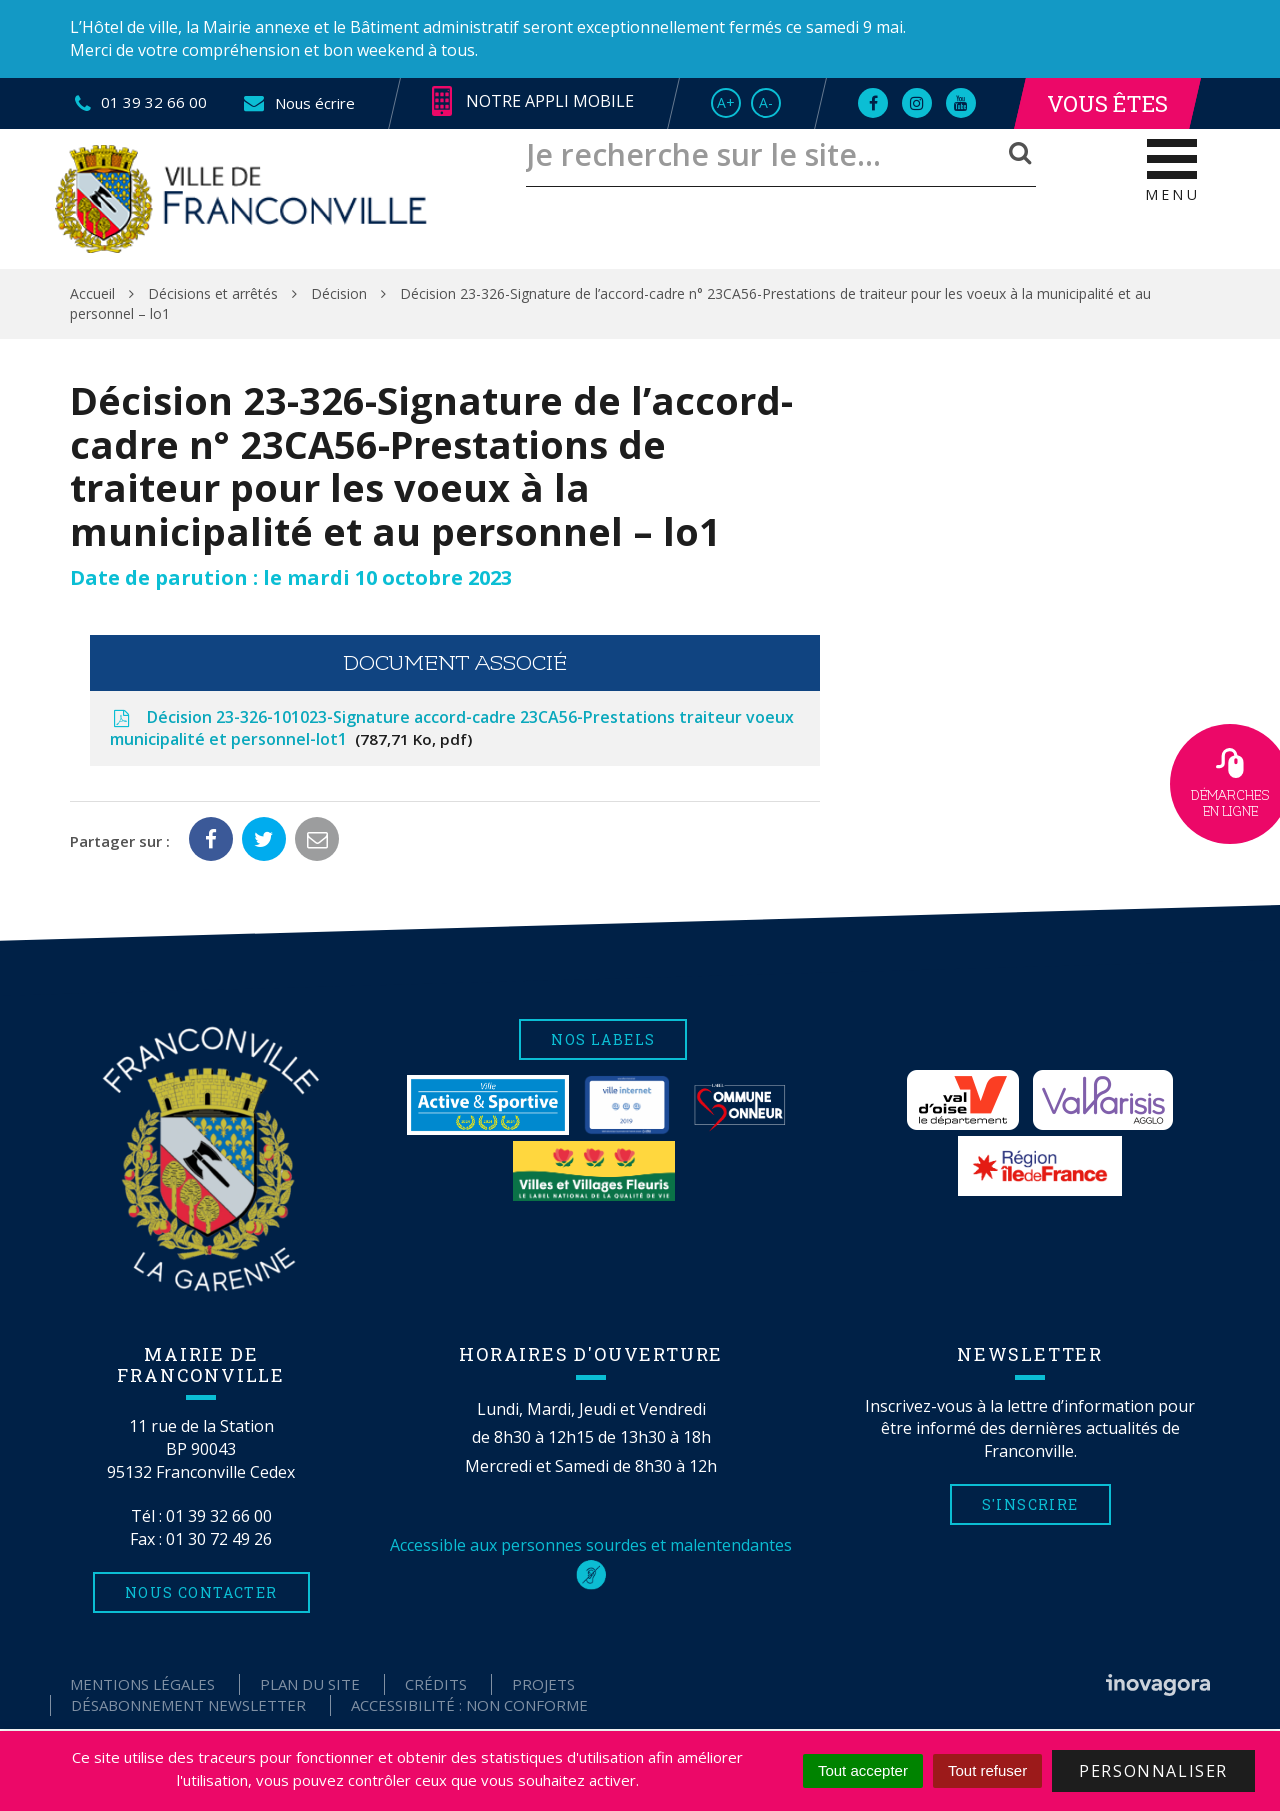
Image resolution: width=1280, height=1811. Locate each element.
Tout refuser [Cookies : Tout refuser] (987, 1770)
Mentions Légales (142, 1684)
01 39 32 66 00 (219, 1516)
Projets (543, 1684)
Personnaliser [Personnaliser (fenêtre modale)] (1153, 1771)
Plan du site (310, 1684)
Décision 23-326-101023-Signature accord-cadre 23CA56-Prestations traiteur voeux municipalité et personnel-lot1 (452, 728)
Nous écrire (298, 103)
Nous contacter (201, 1592)
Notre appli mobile (533, 102)
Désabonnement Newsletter (188, 1705)
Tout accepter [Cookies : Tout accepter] (863, 1770)
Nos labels (603, 1039)
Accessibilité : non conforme (469, 1705)
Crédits (436, 1684)
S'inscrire (1030, 1504)
